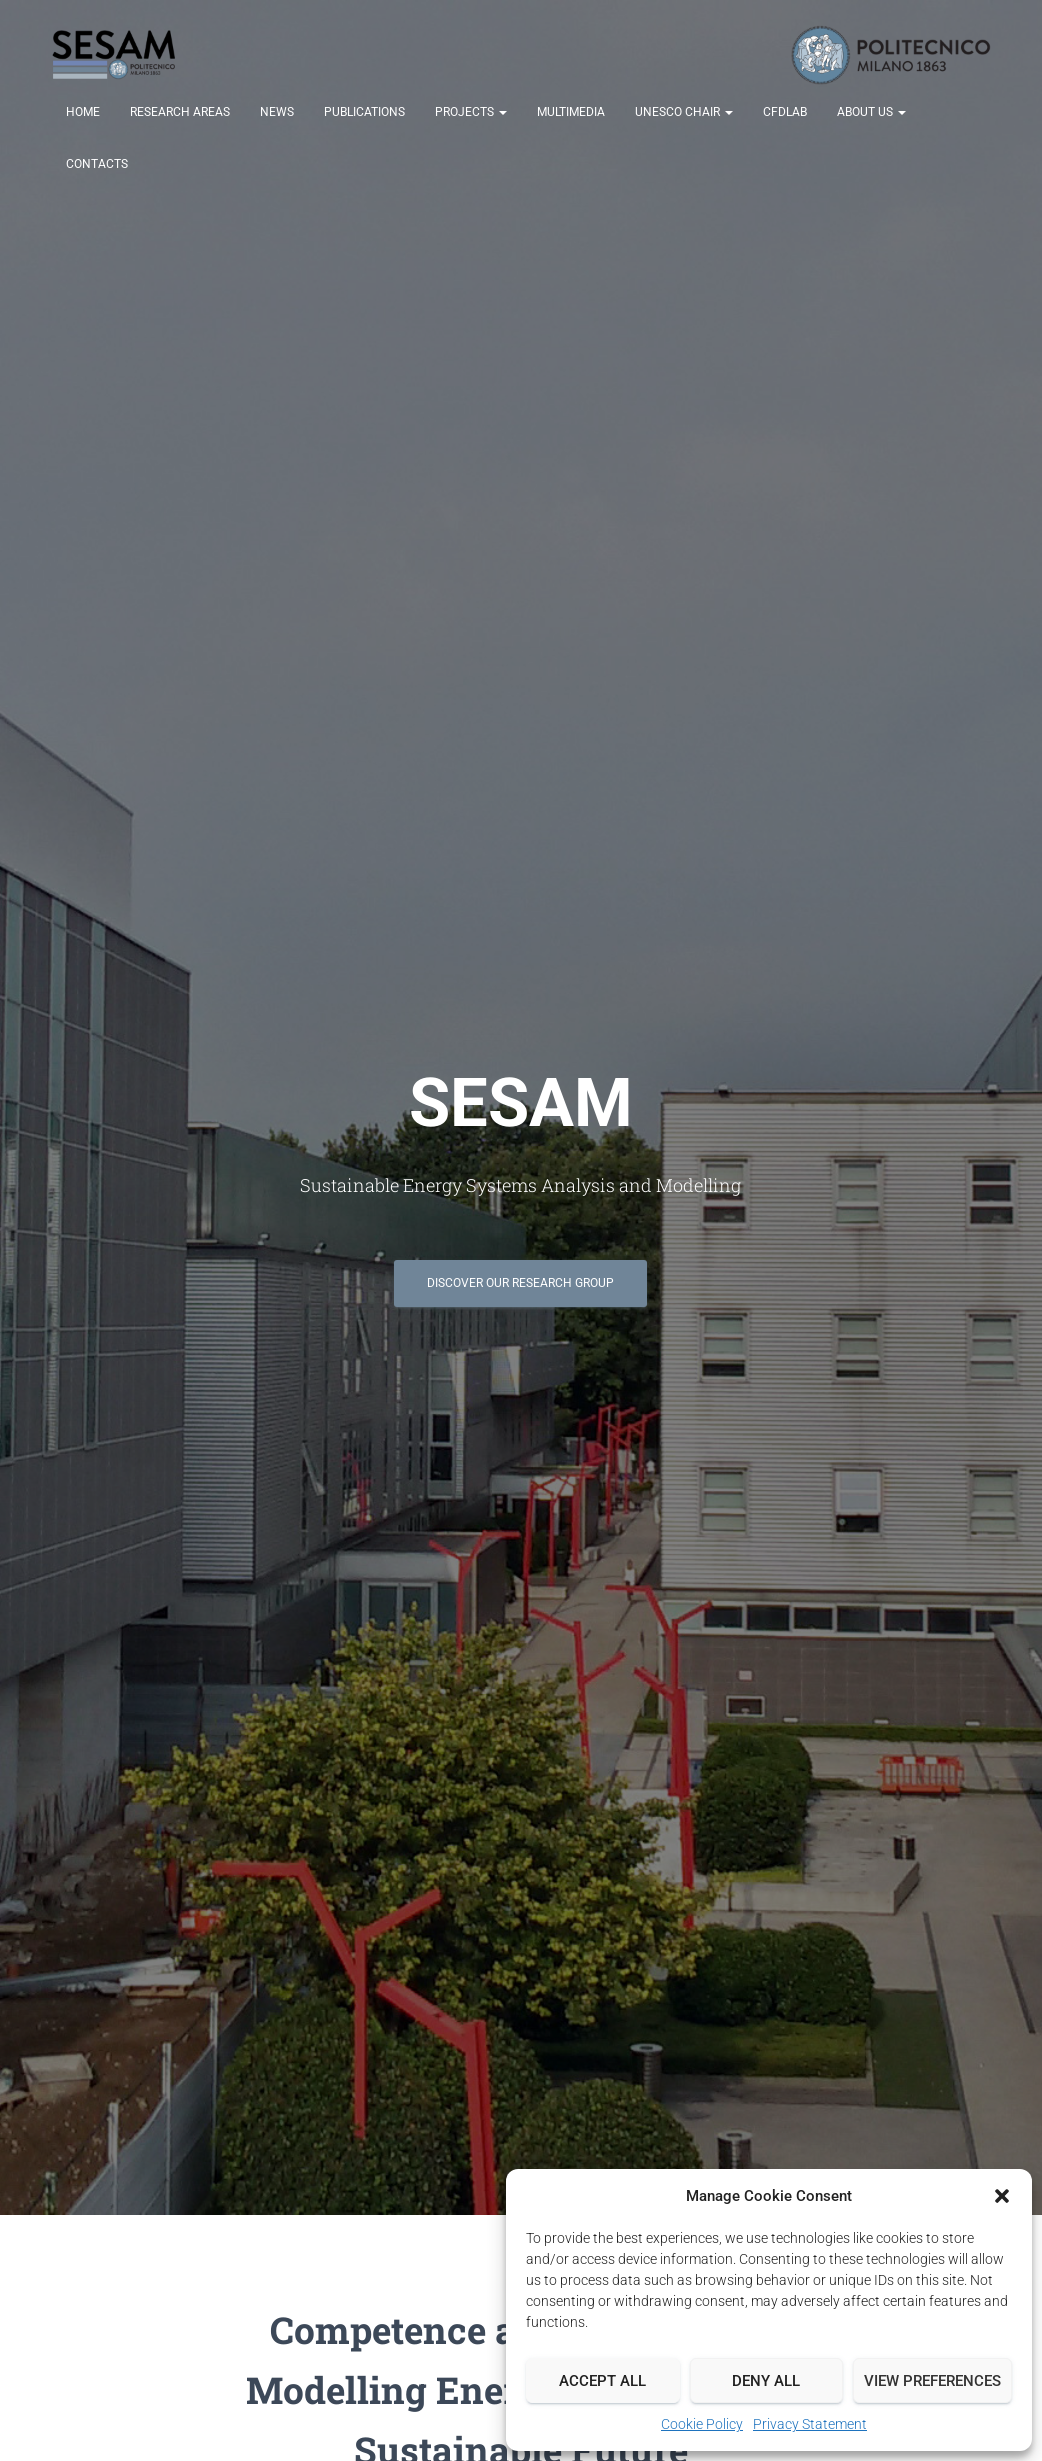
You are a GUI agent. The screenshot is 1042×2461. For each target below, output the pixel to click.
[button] (1002, 2196)
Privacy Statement (810, 2424)
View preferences (932, 2381)
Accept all (602, 2381)
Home (83, 112)
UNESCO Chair (684, 112)
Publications (364, 112)
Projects (471, 112)
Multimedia (571, 112)
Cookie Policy (702, 2424)
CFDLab (785, 112)
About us (871, 112)
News (277, 112)
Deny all (766, 2381)
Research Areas (180, 112)
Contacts (97, 164)
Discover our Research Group (520, 1283)
